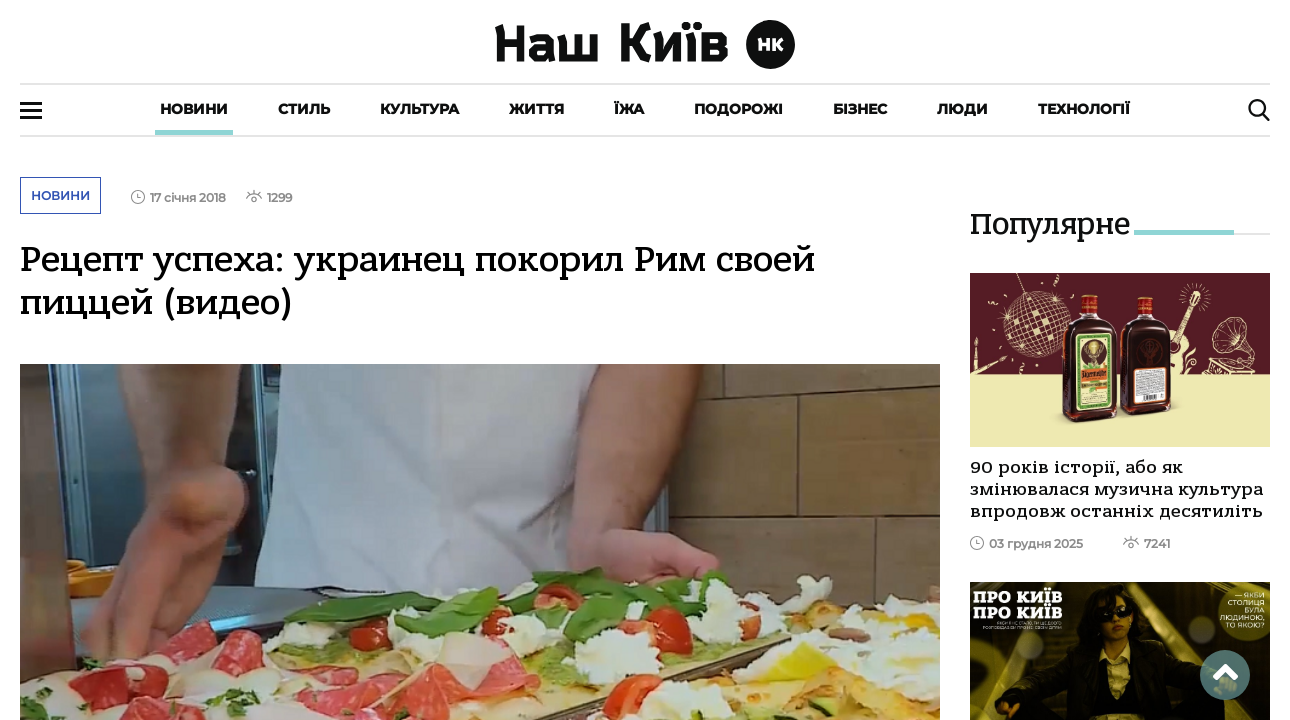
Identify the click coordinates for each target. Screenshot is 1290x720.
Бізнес (860, 109)
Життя (536, 109)
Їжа (629, 109)
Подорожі (738, 109)
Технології (1084, 109)
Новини (194, 109)
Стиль (304, 109)
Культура (419, 109)
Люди (962, 109)
